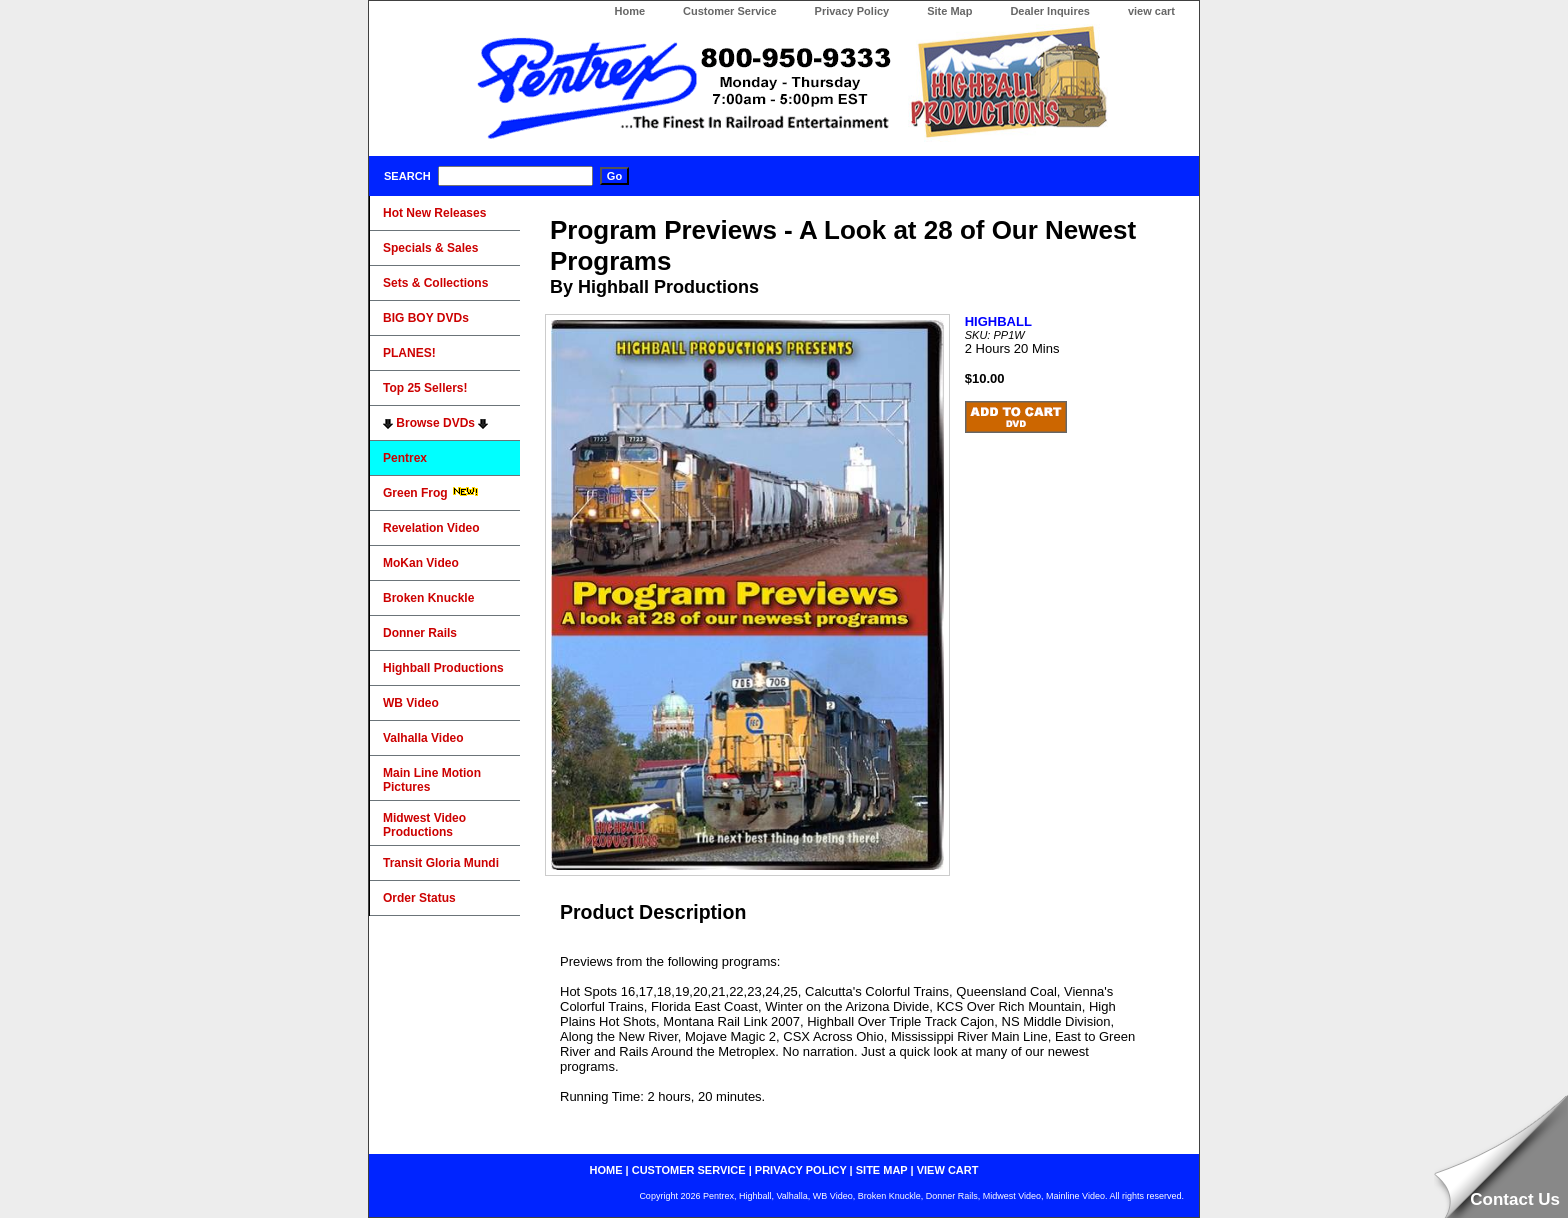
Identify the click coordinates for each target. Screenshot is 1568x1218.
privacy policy (801, 1170)
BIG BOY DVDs (426, 318)
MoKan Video (421, 563)
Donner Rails (420, 633)
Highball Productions (443, 668)
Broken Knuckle (428, 598)
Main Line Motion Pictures (432, 780)
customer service (689, 1170)
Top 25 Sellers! (425, 388)
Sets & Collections (435, 283)
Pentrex (405, 458)
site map (882, 1170)
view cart (1151, 11)
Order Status (419, 898)
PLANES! (409, 353)
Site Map (949, 11)
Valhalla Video (423, 738)
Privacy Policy (852, 11)
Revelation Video (431, 528)
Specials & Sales (430, 248)
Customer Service (730, 11)
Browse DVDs (435, 423)
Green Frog (431, 493)
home (606, 1170)
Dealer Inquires (1049, 11)
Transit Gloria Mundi (441, 863)
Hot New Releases (434, 213)
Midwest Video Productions (424, 825)
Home (629, 11)
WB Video (411, 703)
